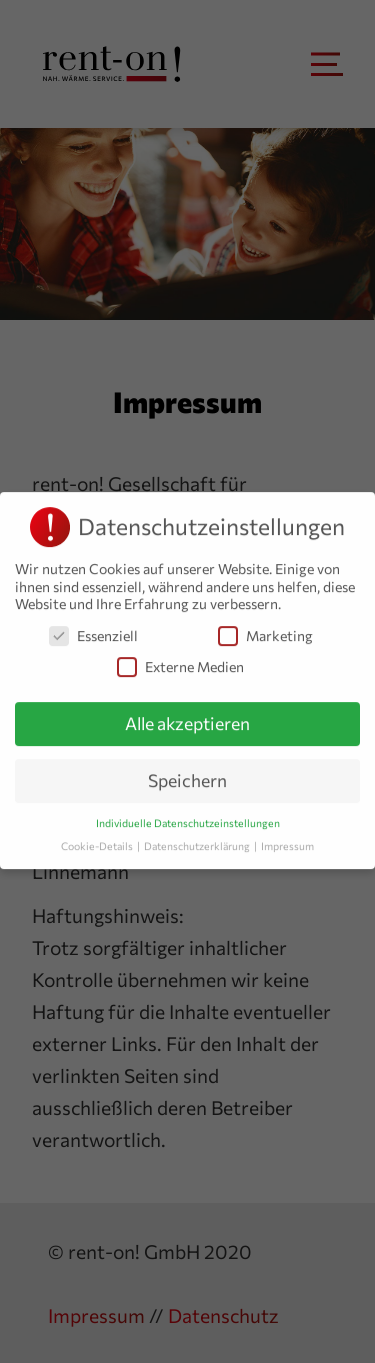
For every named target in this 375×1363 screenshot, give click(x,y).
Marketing (265, 630)
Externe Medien (180, 661)
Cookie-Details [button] (98, 840)
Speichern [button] (187, 775)
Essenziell (93, 630)
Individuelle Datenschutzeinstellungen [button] (188, 817)
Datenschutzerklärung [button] (198, 840)
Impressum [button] (287, 840)
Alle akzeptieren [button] (187, 718)
